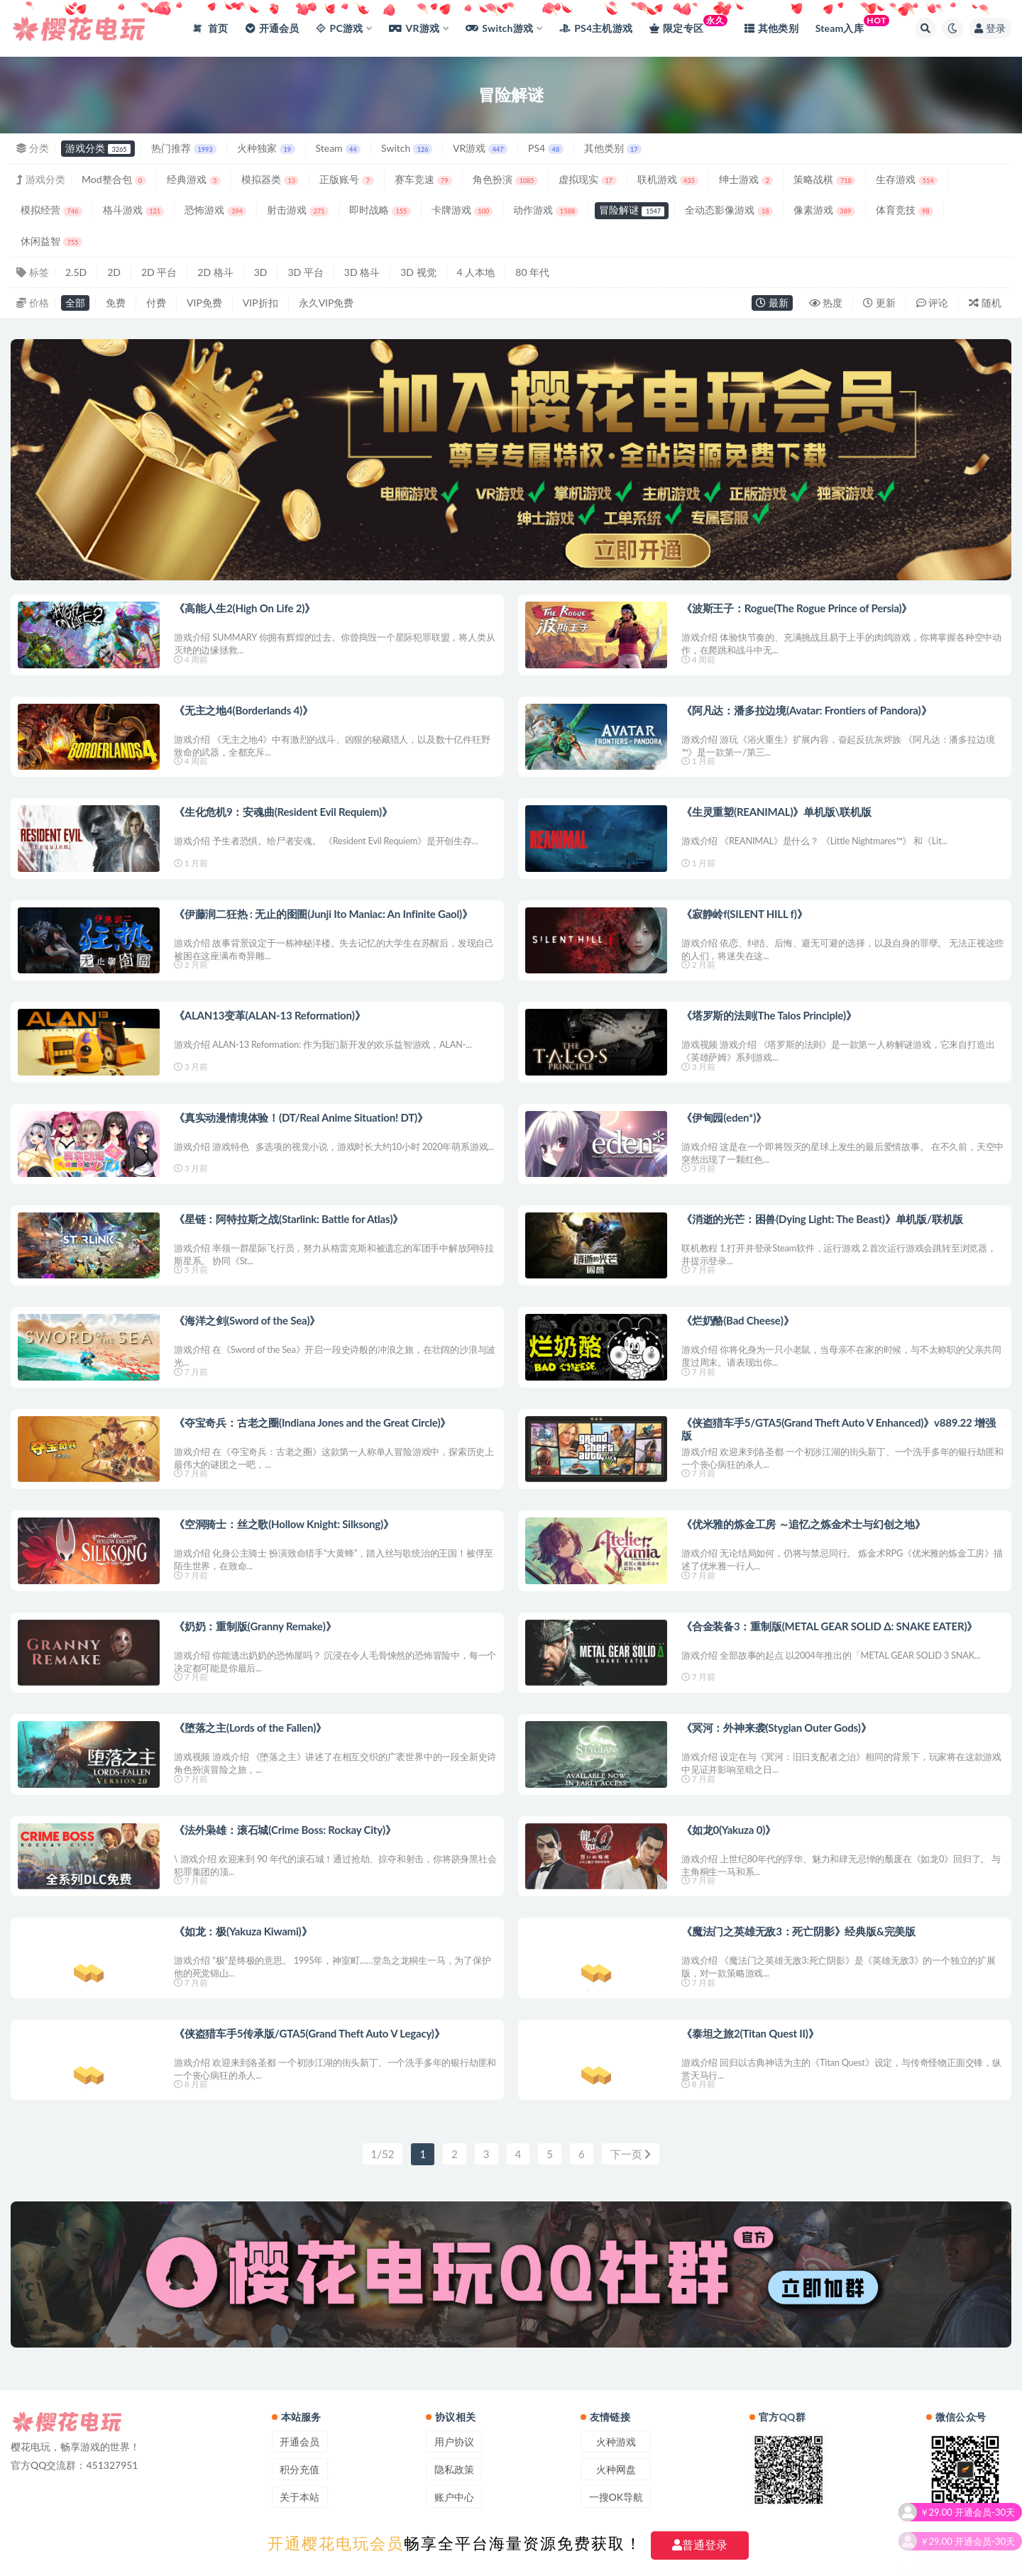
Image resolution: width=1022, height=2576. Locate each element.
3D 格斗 (362, 272)
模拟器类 (270, 179)
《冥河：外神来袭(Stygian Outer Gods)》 (776, 1727)
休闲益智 (51, 241)
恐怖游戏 (215, 210)
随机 (985, 303)
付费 (156, 303)
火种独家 (266, 148)
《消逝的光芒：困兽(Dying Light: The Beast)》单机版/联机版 (822, 1218)
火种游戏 (616, 2442)
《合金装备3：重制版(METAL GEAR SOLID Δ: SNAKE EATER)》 (829, 1626)
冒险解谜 (631, 210)
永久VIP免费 (326, 303)
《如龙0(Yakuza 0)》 (728, 1829)
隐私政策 (454, 2469)
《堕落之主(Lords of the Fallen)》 (250, 1727)
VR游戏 (480, 148)
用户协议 (454, 2442)
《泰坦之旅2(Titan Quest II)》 (750, 2033)
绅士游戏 (746, 179)
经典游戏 (194, 179)
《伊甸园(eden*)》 (723, 1117)
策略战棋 (824, 179)
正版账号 (346, 179)
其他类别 (613, 148)
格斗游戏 (134, 210)
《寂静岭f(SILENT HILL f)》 (744, 913)
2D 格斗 (215, 272)
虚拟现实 (587, 179)
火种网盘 (616, 2469)
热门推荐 (183, 148)
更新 (879, 303)
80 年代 (532, 272)
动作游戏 (545, 210)
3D (261, 272)
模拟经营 (51, 210)
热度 (826, 303)
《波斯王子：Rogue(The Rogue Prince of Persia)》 (796, 608)
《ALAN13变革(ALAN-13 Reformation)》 (269, 1015)
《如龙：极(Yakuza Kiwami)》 (243, 1931)
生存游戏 (907, 179)
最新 (772, 303)
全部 (75, 303)
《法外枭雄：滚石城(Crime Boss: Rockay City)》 (285, 1829)
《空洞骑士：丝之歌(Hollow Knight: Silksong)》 (284, 1524)
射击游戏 (298, 210)
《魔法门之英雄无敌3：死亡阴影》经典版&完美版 (798, 1931)
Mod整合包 (114, 179)
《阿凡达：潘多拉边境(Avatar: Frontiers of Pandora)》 (806, 710)
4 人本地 (476, 272)
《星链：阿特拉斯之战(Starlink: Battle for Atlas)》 (288, 1218)
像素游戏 (824, 210)
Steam (338, 148)
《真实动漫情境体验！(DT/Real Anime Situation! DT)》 (301, 1117)
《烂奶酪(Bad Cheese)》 (737, 1320)
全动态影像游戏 (728, 210)
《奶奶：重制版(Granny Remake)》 (255, 1626)
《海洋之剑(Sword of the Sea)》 (247, 1320)
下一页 (631, 2153)
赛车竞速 (423, 179)
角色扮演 (505, 179)
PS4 (546, 148)
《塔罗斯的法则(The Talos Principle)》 (769, 1015)
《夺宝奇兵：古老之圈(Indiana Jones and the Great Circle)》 (312, 1422)
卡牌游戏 (462, 210)
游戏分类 (98, 148)
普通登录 (699, 2545)
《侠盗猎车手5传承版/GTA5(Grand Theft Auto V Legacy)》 (309, 2033)
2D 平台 (159, 272)
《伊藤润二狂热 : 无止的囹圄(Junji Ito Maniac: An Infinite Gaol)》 (323, 913)
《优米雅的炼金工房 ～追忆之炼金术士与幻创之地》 (803, 1524)
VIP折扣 (260, 303)
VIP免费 (204, 303)
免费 (116, 303)
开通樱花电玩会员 (336, 2544)
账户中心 (454, 2497)
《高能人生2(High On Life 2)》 (244, 608)
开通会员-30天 (985, 2556)
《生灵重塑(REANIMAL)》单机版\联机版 (776, 811)
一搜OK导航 (616, 2497)
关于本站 (299, 2497)
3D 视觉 (418, 272)
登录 (990, 28)
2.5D (76, 272)
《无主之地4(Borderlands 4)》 (243, 710)
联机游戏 (668, 179)
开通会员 (299, 2442)
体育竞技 (904, 210)
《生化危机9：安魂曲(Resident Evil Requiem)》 (283, 811)
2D (114, 272)
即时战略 (380, 210)
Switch (406, 148)
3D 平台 (305, 272)
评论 (932, 303)
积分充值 (299, 2469)
